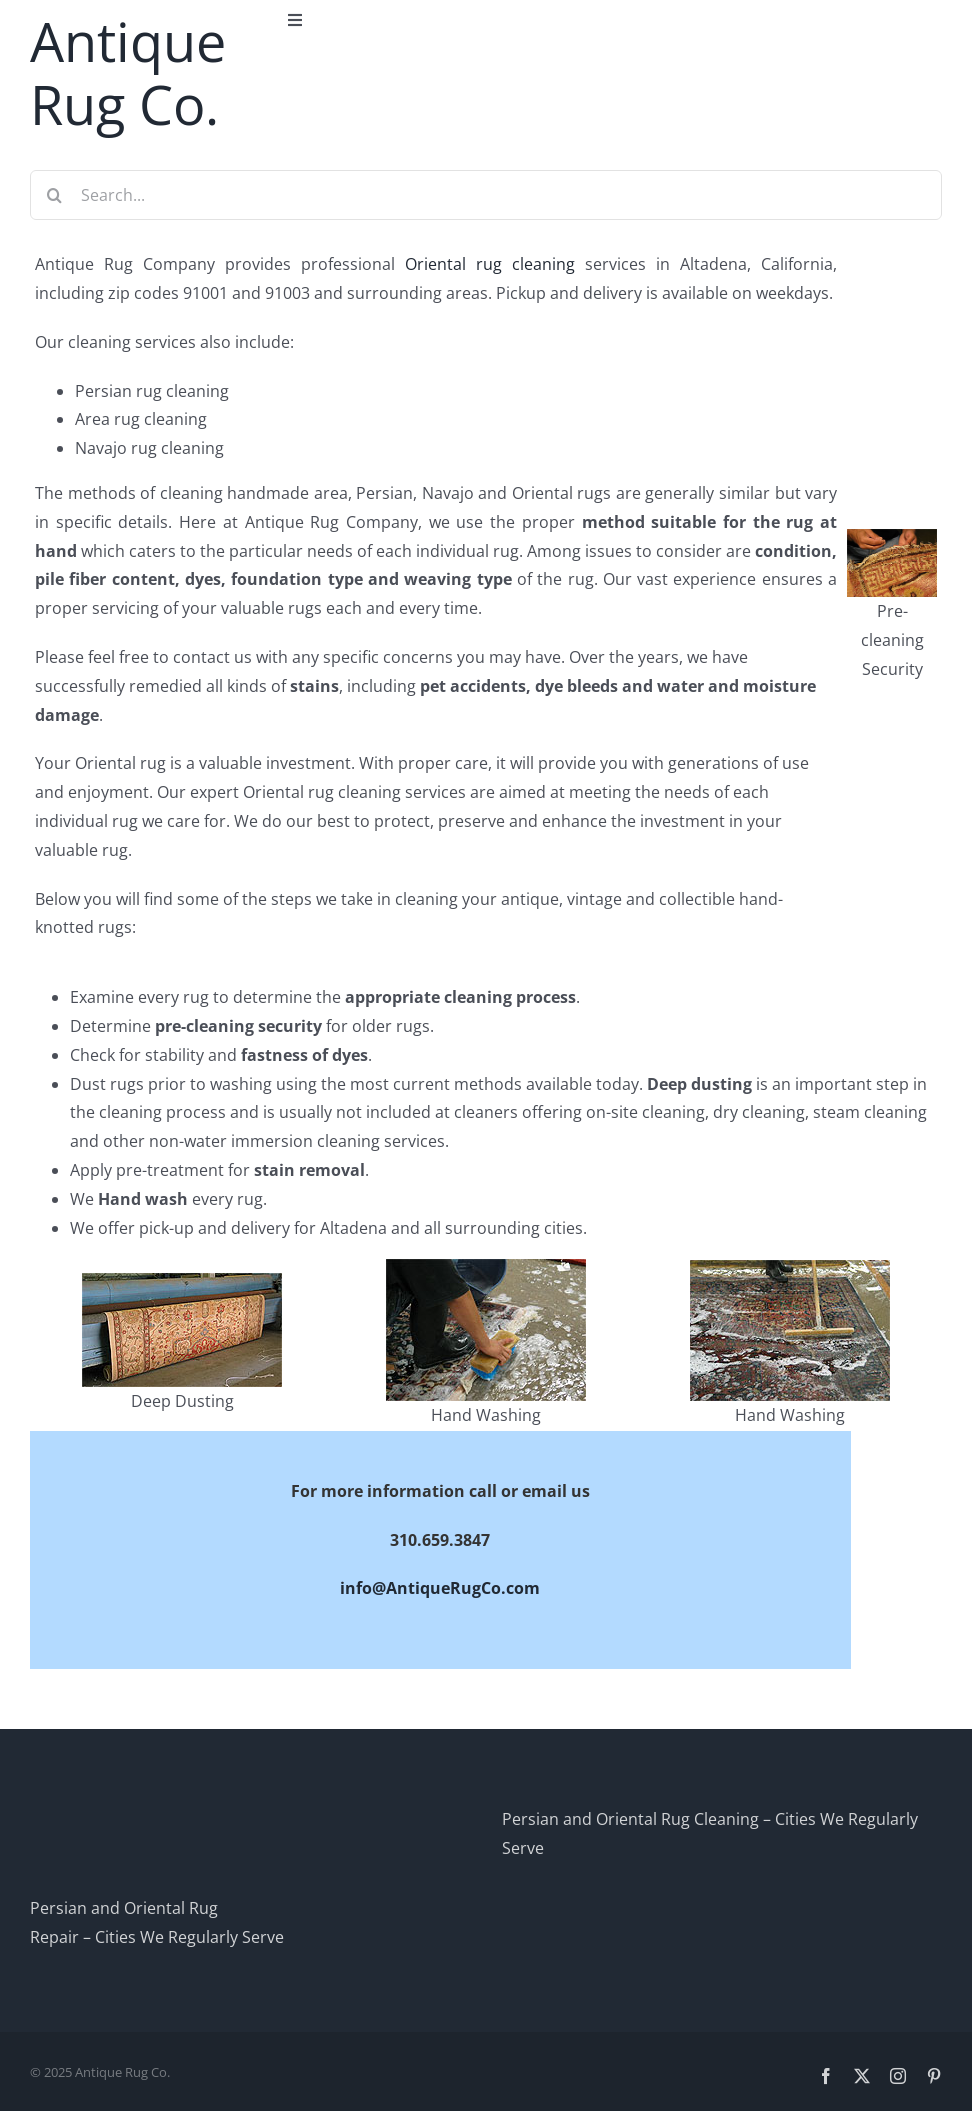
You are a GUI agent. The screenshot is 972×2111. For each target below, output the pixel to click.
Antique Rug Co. (128, 72)
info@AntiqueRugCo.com (440, 1588)
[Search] (55, 195)
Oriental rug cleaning (490, 264)
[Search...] (486, 195)
